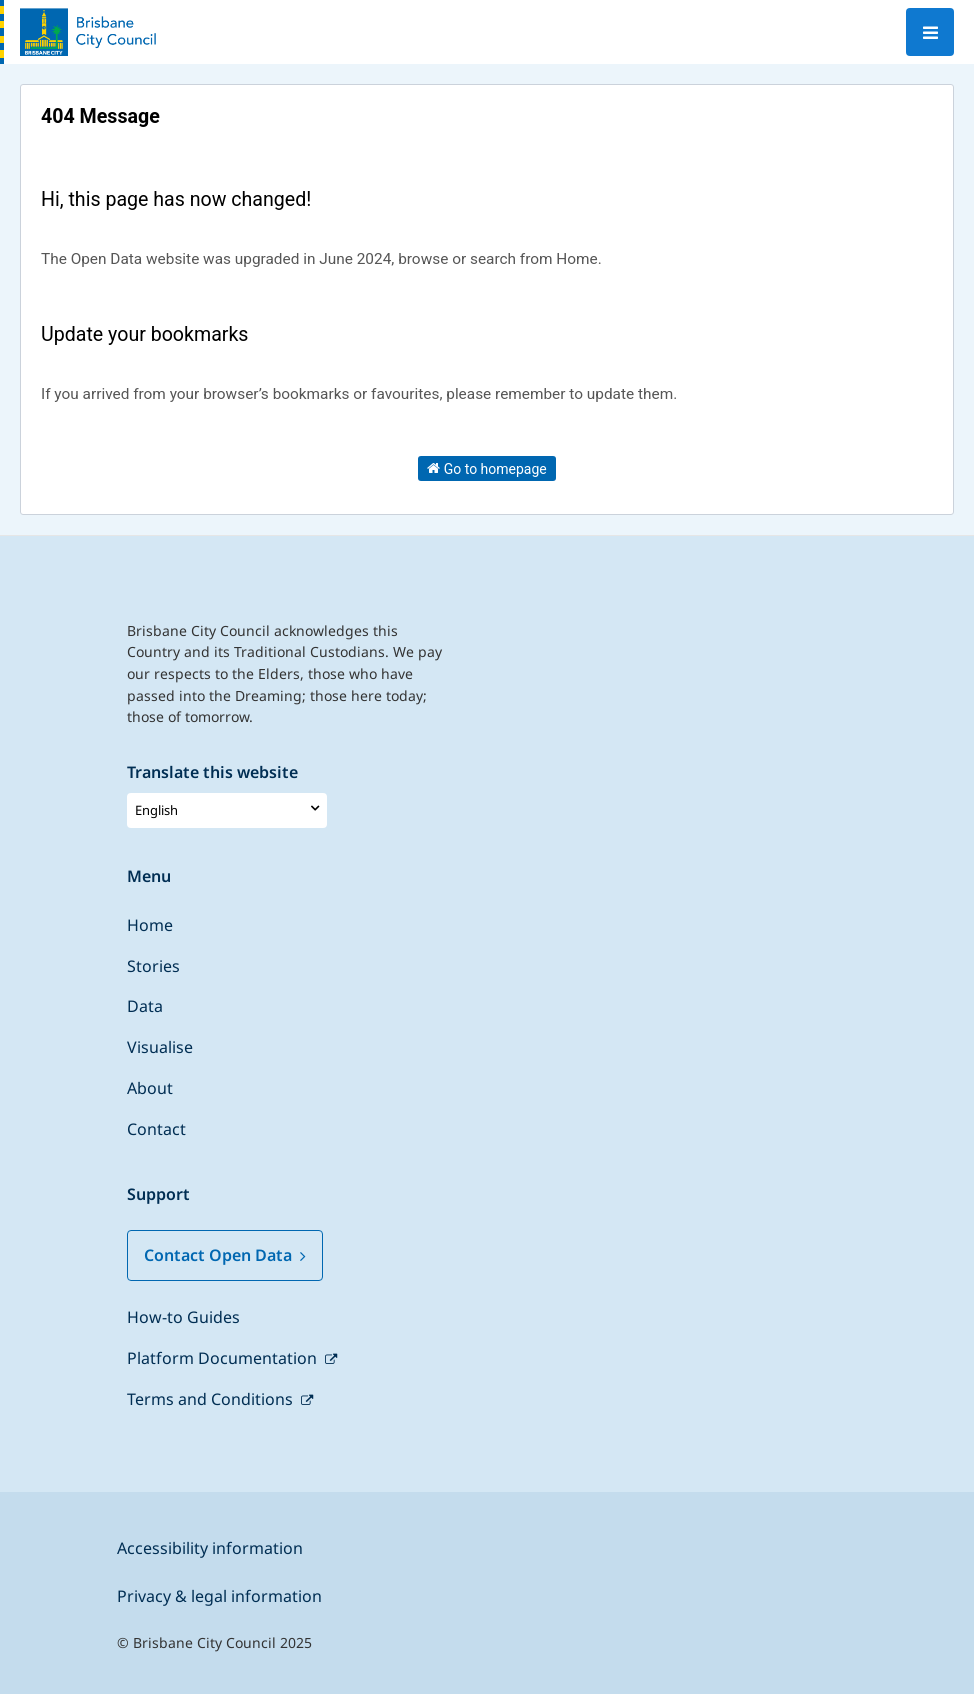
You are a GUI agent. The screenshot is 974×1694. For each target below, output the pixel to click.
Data (145, 1006)
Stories (153, 966)
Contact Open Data (225, 1255)
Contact (156, 1129)
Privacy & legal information (219, 1596)
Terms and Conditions (212, 1399)
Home (150, 925)
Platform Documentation (224, 1358)
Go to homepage (487, 468)
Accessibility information (210, 1548)
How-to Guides (183, 1317)
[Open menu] (930, 32)
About (150, 1088)
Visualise (160, 1047)
